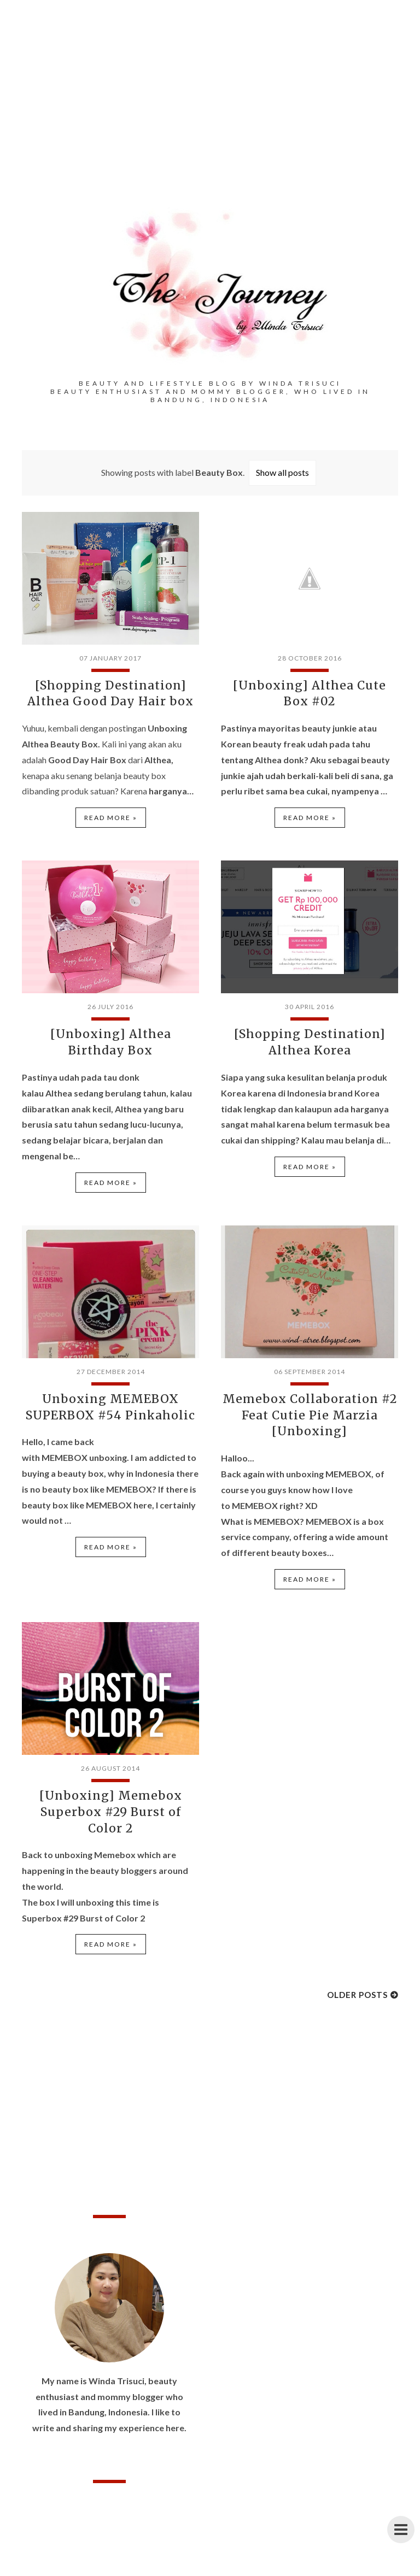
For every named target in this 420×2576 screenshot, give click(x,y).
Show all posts (282, 472)
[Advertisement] (210, 120)
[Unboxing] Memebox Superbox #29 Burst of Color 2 (110, 1803)
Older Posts (357, 1985)
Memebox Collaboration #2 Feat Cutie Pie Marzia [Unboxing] (309, 1409)
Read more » (110, 816)
